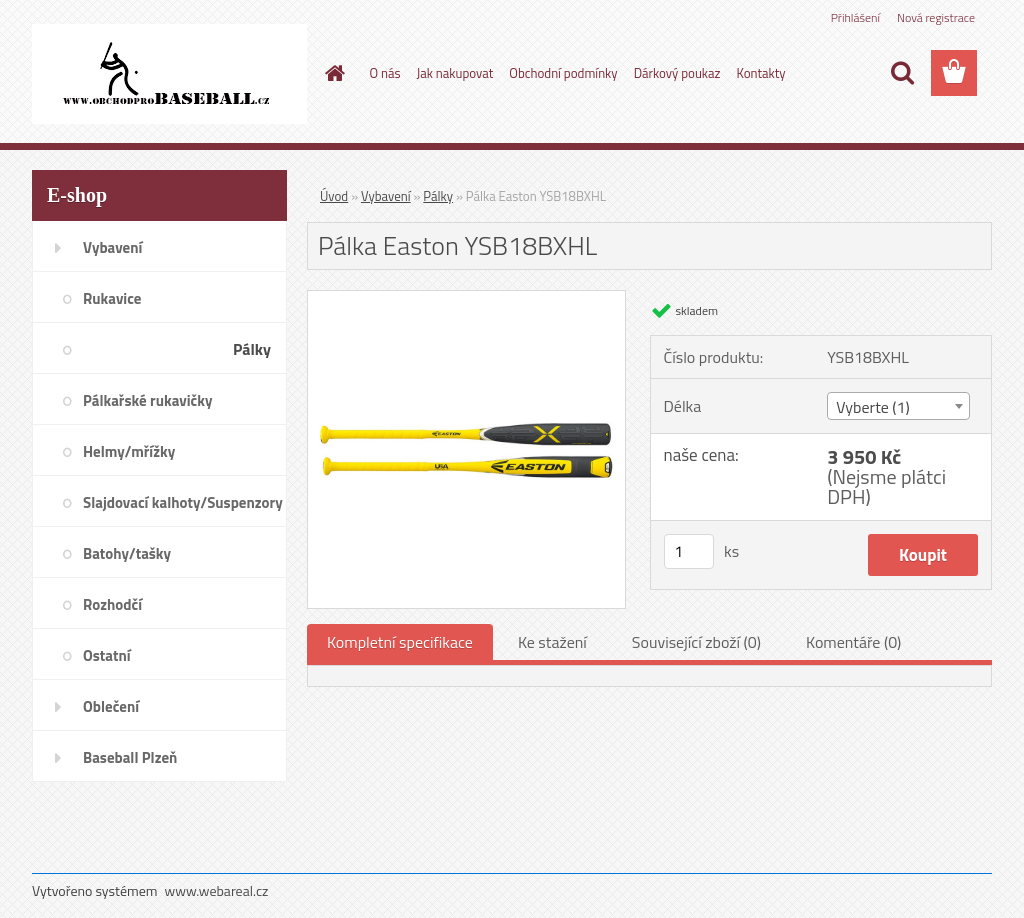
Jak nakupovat (455, 73)
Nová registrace (936, 17)
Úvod (334, 196)
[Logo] (169, 74)
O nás (385, 73)
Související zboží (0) (696, 642)
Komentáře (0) (853, 642)
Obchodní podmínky (563, 73)
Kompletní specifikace (400, 642)
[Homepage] (332, 73)
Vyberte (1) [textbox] (873, 407)
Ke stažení (552, 642)
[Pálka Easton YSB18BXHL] (466, 299)
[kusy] (689, 551)
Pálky (438, 196)
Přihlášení (855, 17)
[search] (902, 73)
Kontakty (760, 73)
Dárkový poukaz (677, 73)
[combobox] (898, 406)
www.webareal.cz (217, 890)
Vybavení (386, 196)
